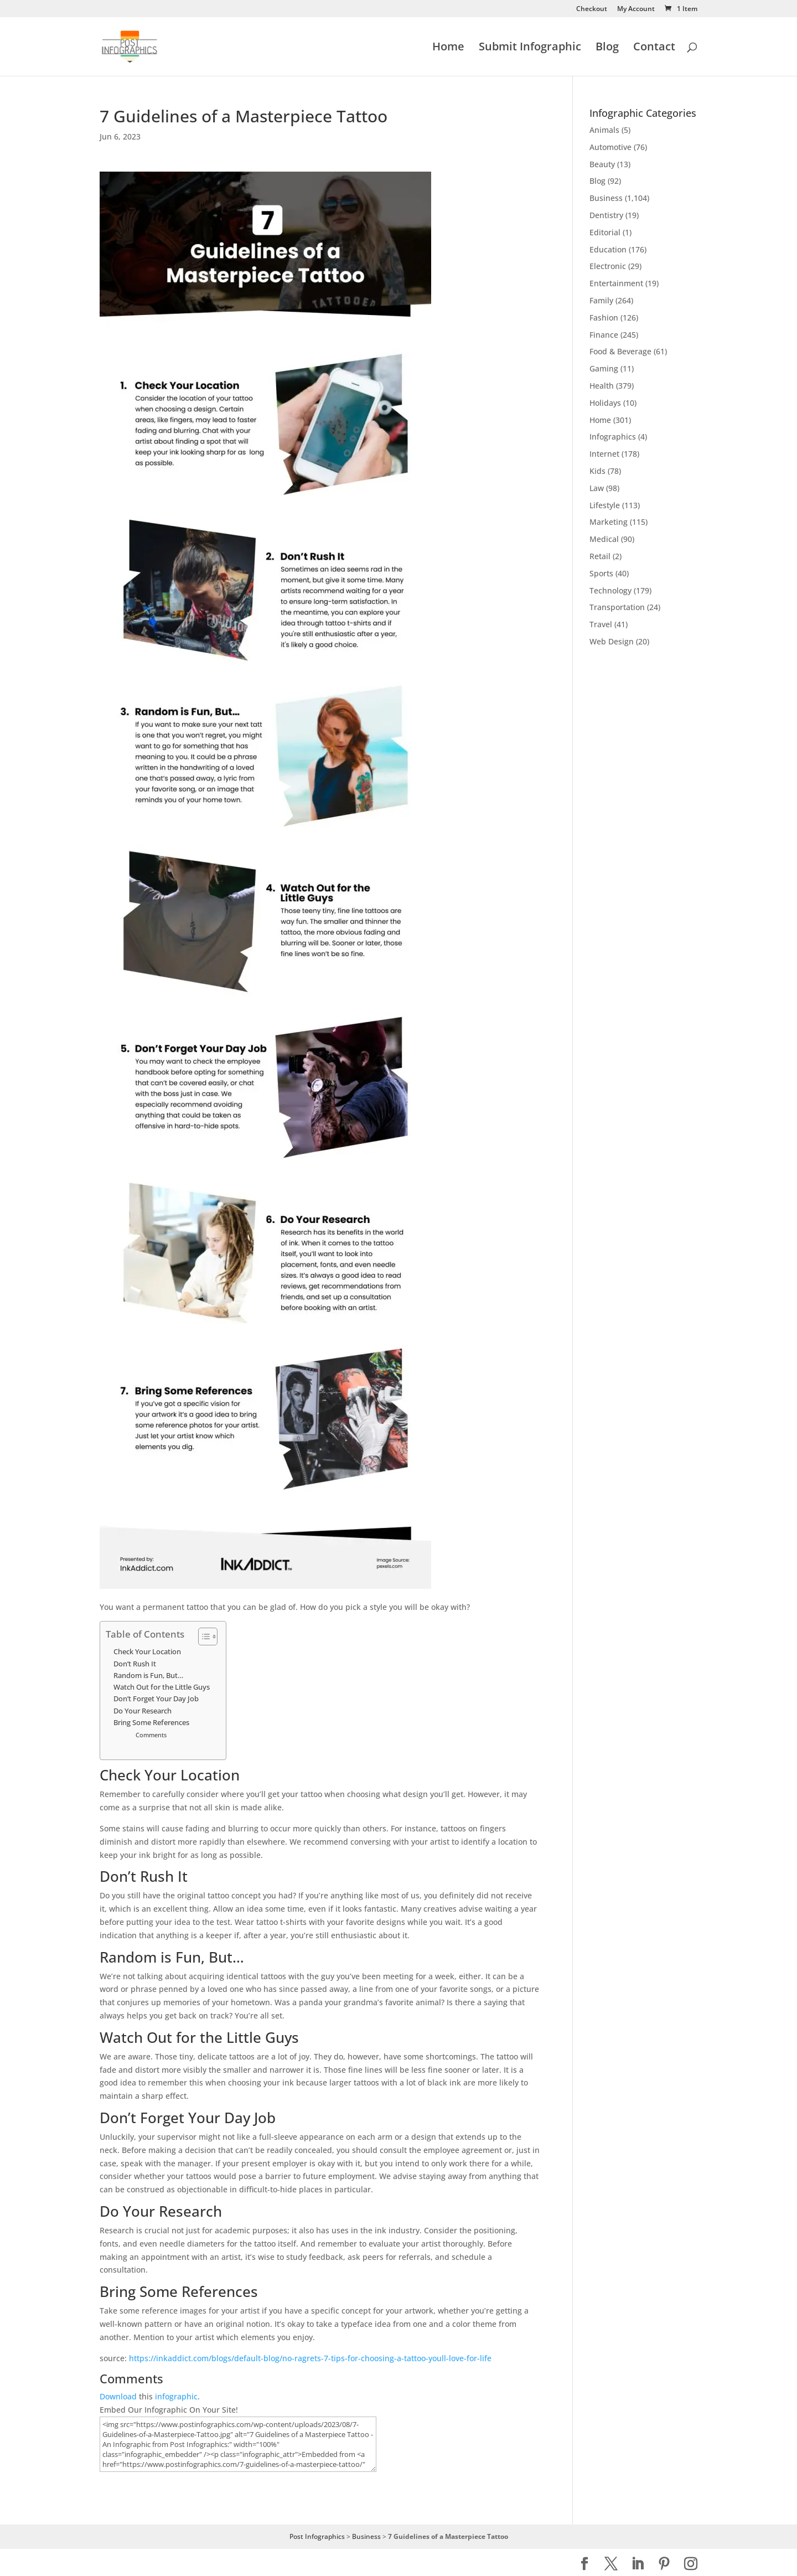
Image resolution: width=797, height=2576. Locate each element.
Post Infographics (317, 2536)
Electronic (607, 266)
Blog (607, 48)
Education (608, 249)
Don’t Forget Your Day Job (156, 1698)
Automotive (610, 147)
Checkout (591, 9)
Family (601, 300)
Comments (151, 1735)
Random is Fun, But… (148, 1675)
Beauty (602, 164)
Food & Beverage (620, 351)
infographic (176, 2396)
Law (596, 488)
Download (118, 2396)
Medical (604, 539)
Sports (601, 573)
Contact (654, 48)
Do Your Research (142, 1711)
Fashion (603, 317)
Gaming (603, 368)
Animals (604, 130)
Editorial (604, 232)
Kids (597, 471)
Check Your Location (147, 1651)
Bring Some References (151, 1722)
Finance (603, 334)
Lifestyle (604, 505)
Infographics (612, 436)
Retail (599, 556)
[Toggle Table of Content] (202, 1636)
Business (606, 198)
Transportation (617, 607)
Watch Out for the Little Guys (161, 1687)
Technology (610, 590)
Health (601, 385)
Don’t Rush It (134, 1664)
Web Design (611, 641)
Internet (604, 453)
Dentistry (606, 215)
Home (448, 48)
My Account (636, 9)
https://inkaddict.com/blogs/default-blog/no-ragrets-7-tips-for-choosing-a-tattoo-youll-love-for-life (310, 2358)
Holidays (605, 403)
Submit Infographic (530, 48)
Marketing (608, 522)
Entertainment (616, 283)
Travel (600, 624)
